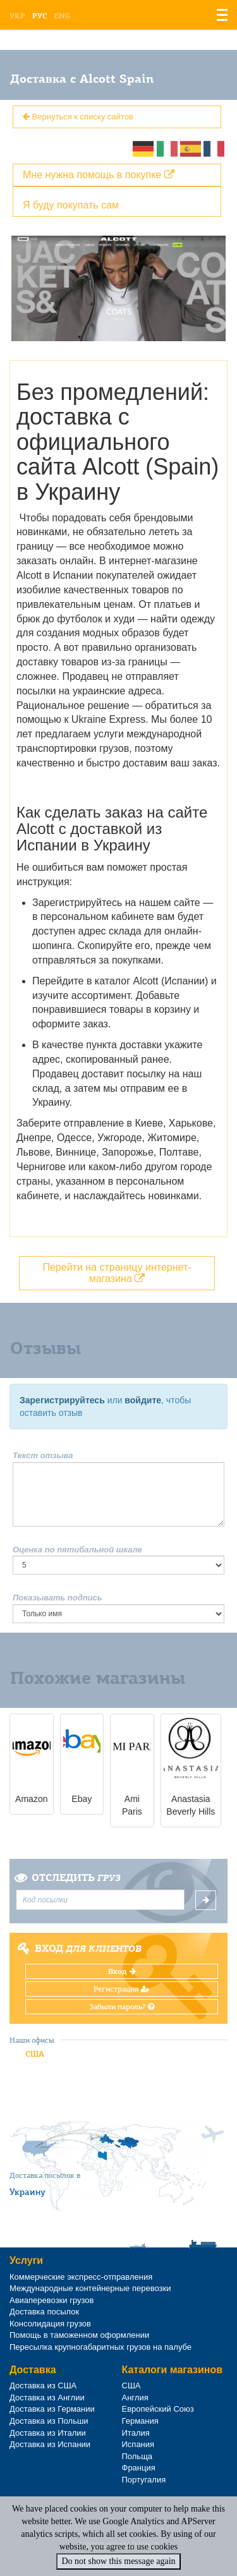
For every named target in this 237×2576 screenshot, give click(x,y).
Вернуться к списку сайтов (78, 116)
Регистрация (122, 1989)
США (34, 2053)
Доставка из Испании (49, 2444)
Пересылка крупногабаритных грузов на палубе (100, 2347)
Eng (62, 16)
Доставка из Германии (52, 2409)
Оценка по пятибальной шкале (77, 1549)
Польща (137, 2456)
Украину (27, 2192)
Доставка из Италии (47, 2433)
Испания (138, 2444)
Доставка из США (42, 2385)
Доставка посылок (44, 2311)
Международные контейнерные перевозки (90, 2288)
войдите (143, 1400)
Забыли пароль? (121, 2007)
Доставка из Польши (48, 2421)
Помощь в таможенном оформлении (79, 2335)
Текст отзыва (43, 1455)
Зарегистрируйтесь (62, 1400)
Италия (136, 2433)
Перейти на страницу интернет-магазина (116, 1273)
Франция (138, 2467)
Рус (39, 16)
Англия (135, 2397)
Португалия (144, 2479)
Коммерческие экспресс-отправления (80, 2277)
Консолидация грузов (50, 2323)
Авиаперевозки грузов (51, 2300)
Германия (140, 2421)
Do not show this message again (118, 2561)
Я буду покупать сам (71, 205)
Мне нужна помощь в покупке (98, 174)
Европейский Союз (158, 2409)
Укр (17, 16)
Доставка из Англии (47, 2397)
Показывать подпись (57, 1597)
